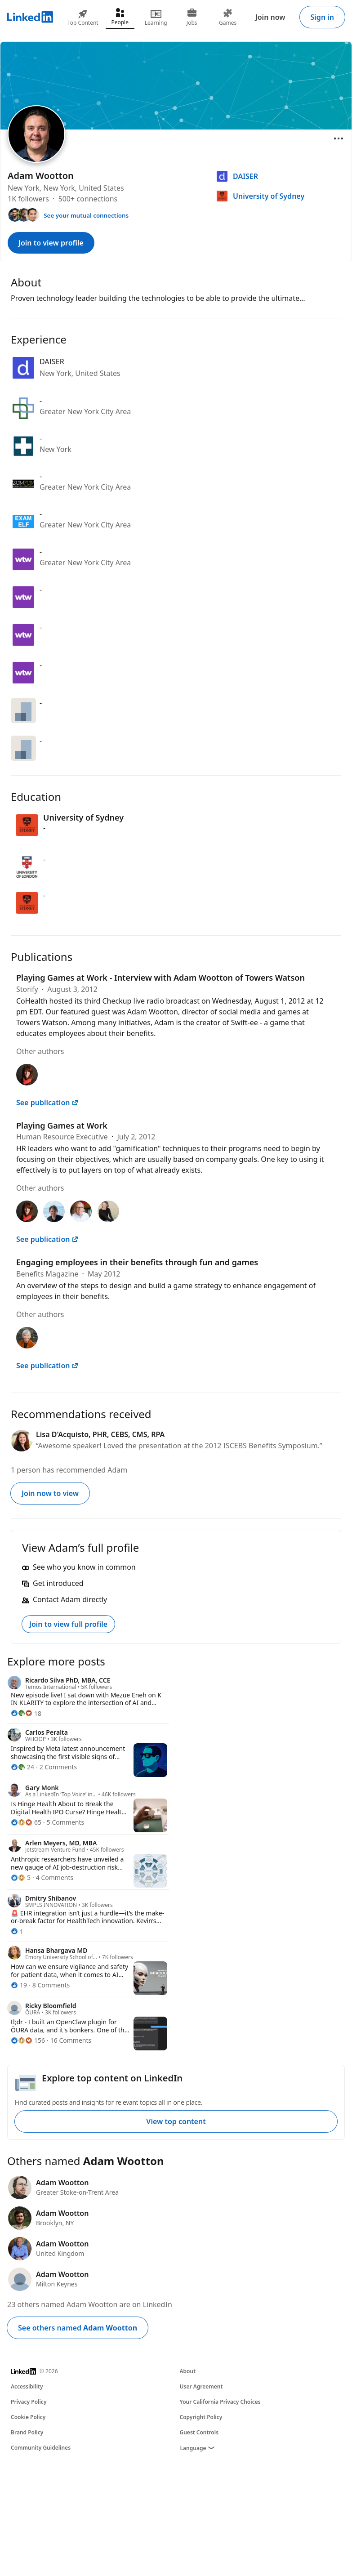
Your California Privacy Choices (220, 2402)
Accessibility (27, 2386)
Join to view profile (51, 243)
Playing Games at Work (61, 1125)
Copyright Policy (201, 2417)
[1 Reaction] (17, 1931)
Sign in (322, 17)
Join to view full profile (68, 1624)
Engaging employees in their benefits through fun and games (137, 1262)
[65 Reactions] (26, 1822)
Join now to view (50, 1493)
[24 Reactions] (22, 1767)
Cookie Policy (28, 2417)
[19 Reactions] (19, 1985)
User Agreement (201, 2386)
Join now (270, 17)
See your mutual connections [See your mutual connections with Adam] (86, 215)
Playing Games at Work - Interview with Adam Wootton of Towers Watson (160, 977)
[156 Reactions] (28, 2040)
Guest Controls (199, 2432)
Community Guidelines (41, 2447)
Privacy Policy (28, 2402)
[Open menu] (338, 138)
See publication (47, 1102)
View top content (175, 2121)
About (188, 2371)
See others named (77, 2328)
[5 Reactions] (21, 1877)
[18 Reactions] (26, 1713)
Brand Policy (27, 2432)
